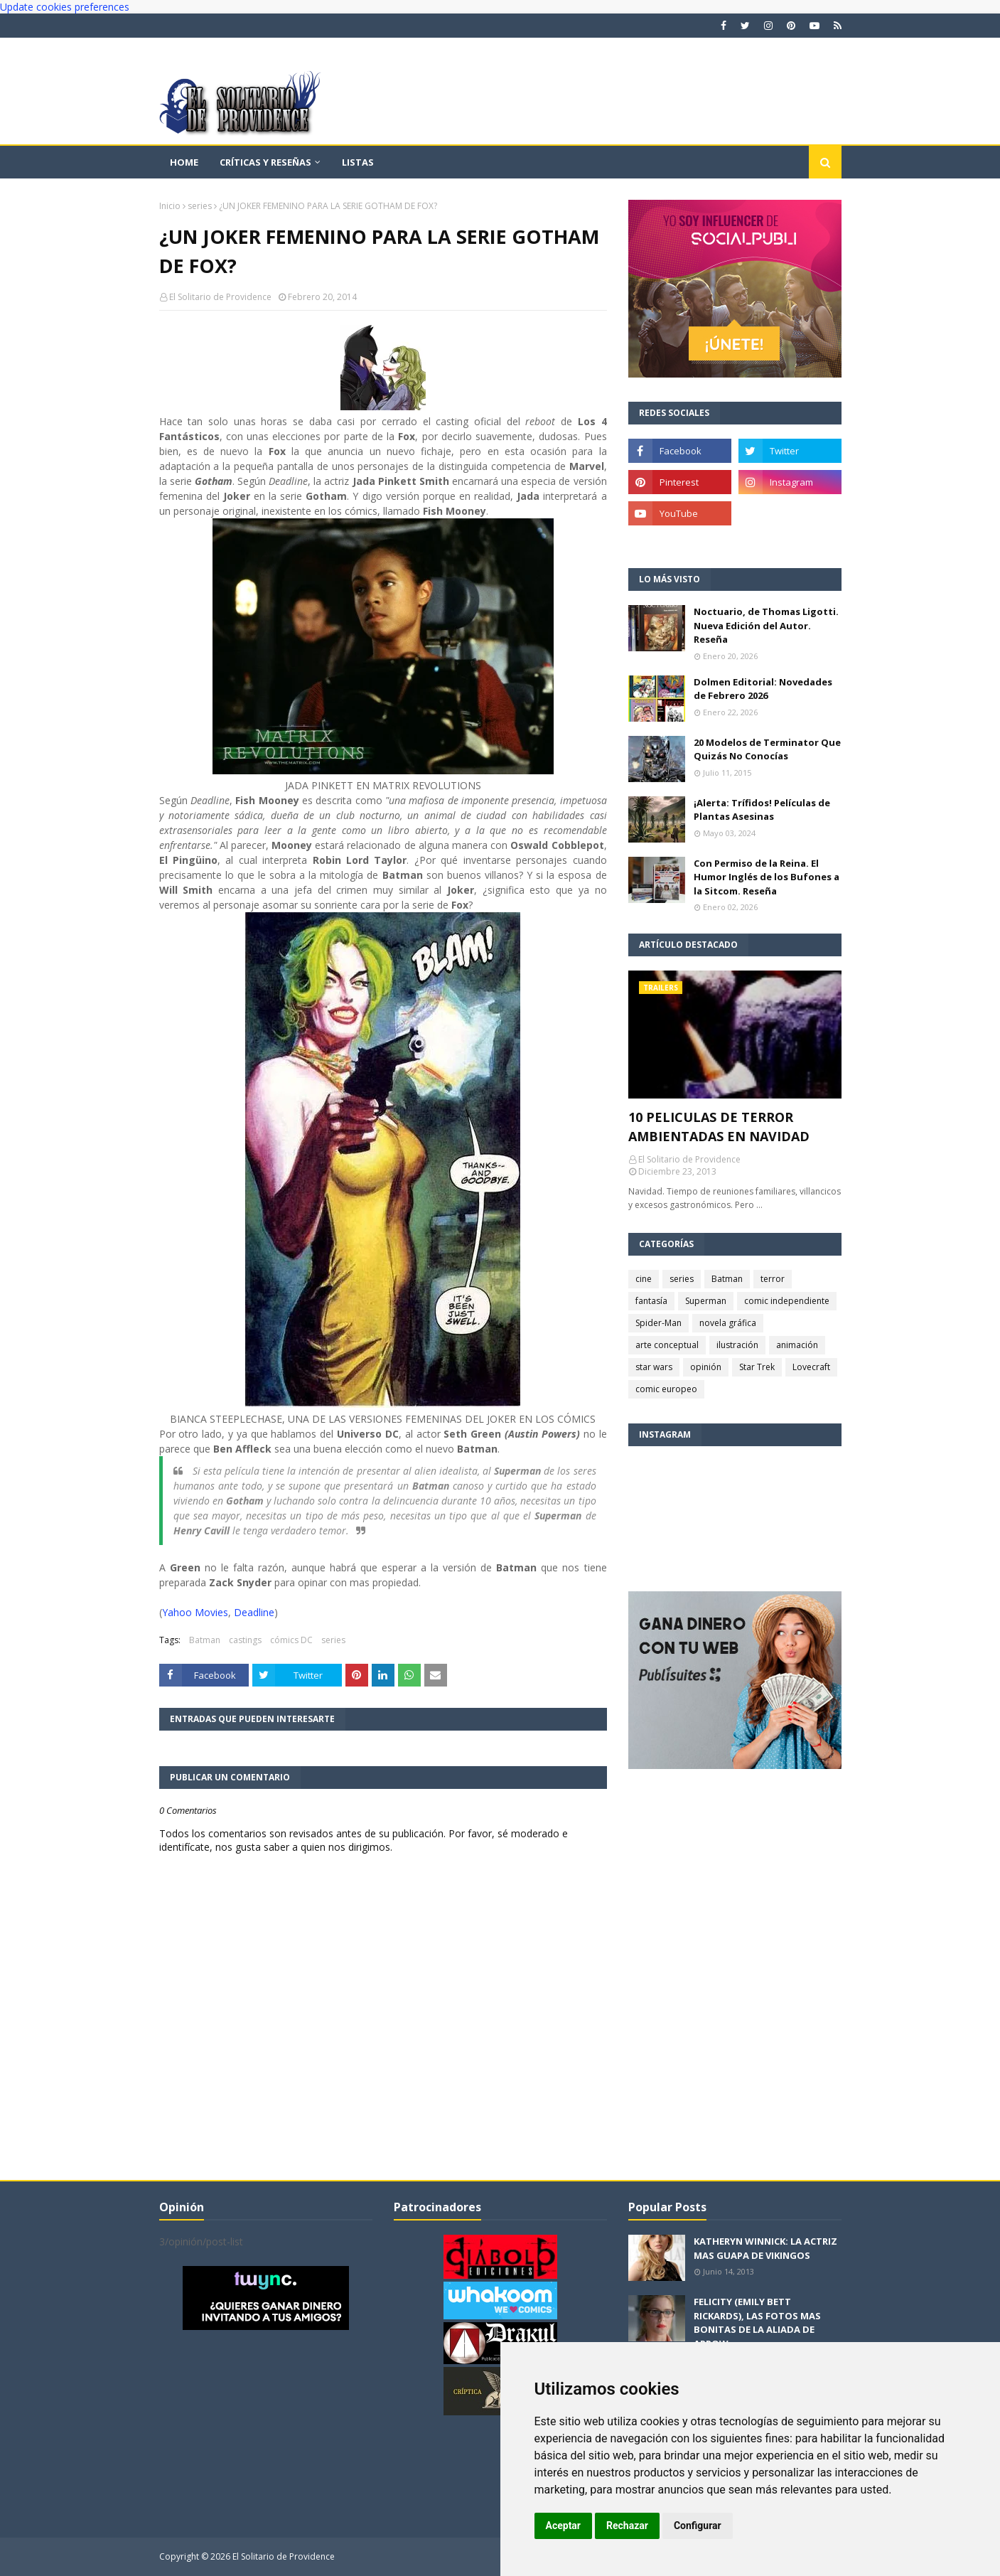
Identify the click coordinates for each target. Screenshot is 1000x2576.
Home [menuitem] (184, 162)
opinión (705, 1367)
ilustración (737, 1345)
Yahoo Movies (195, 1612)
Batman (204, 1640)
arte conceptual (667, 1345)
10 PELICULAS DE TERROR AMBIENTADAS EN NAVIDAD (719, 1126)
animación (797, 1345)
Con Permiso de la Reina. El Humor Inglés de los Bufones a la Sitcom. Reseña (766, 877)
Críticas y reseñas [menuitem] (265, 162)
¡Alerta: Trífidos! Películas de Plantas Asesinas (762, 809)
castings (245, 1640)
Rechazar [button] (627, 2525)
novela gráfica (727, 1323)
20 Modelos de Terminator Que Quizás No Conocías (767, 749)
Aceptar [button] (563, 2525)
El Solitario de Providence (220, 297)
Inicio (170, 206)
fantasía (651, 1301)
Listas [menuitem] (358, 162)
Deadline (254, 1612)
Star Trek (757, 1367)
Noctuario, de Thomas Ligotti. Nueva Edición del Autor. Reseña (766, 625)
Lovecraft (811, 1367)
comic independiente (786, 1301)
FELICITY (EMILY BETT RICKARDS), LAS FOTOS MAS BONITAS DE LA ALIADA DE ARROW (757, 2322)
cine (643, 1279)
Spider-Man (658, 1323)
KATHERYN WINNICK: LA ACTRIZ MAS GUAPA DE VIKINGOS (765, 2248)
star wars (653, 1367)
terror (772, 1279)
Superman (705, 1301)
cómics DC (291, 1640)
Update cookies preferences (64, 7)
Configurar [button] (697, 2525)
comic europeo (666, 1389)
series (200, 206)
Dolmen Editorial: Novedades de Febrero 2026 (763, 688)
